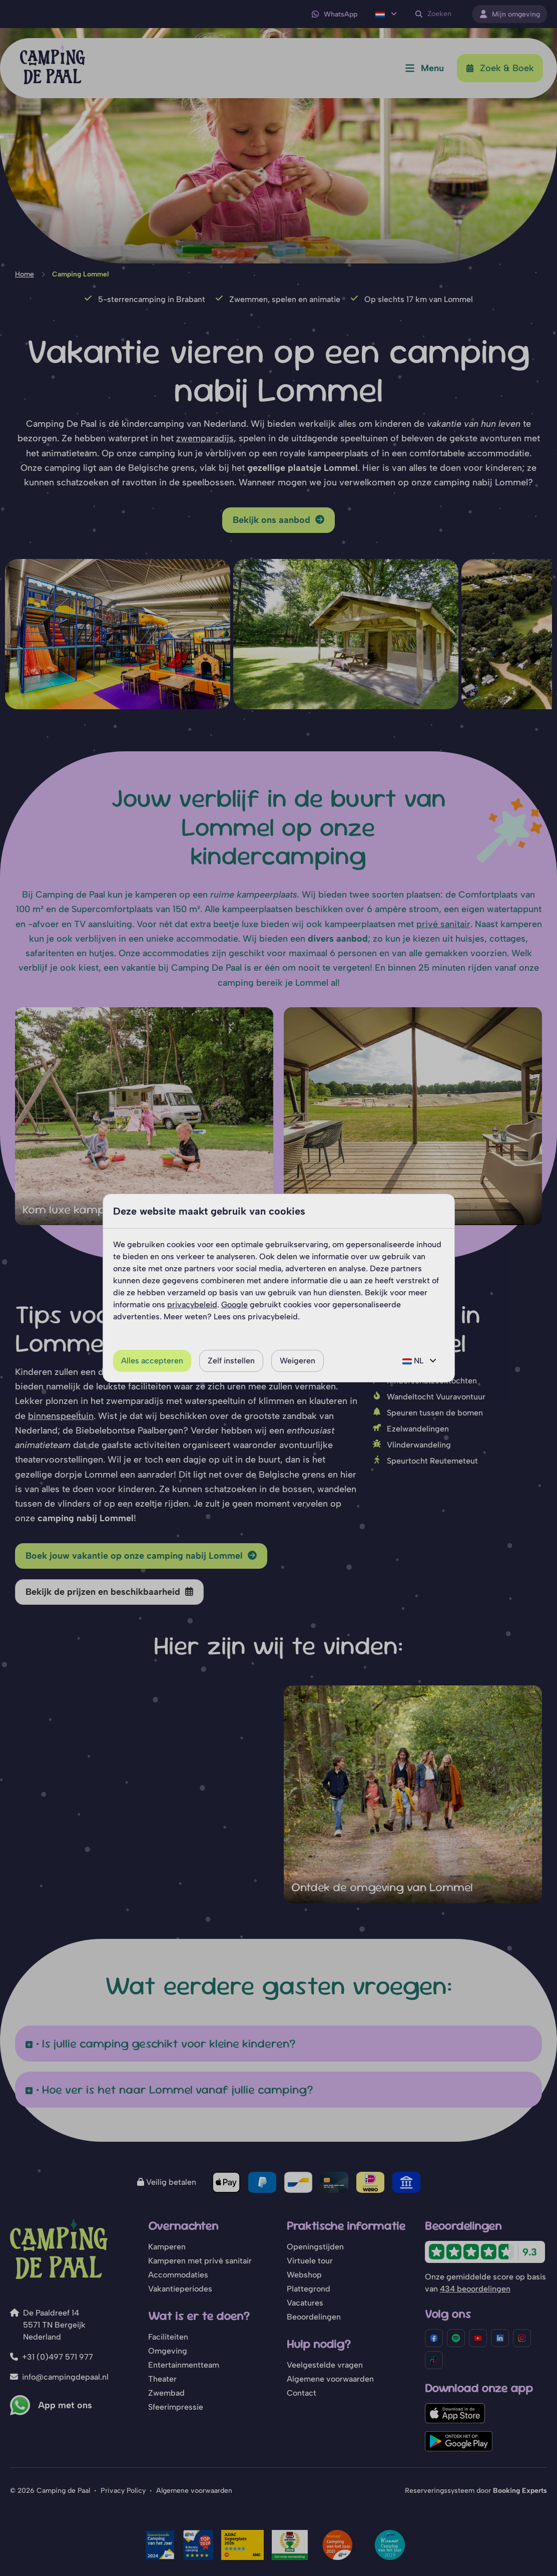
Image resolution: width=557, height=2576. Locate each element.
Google (234, 1304)
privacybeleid (192, 1304)
